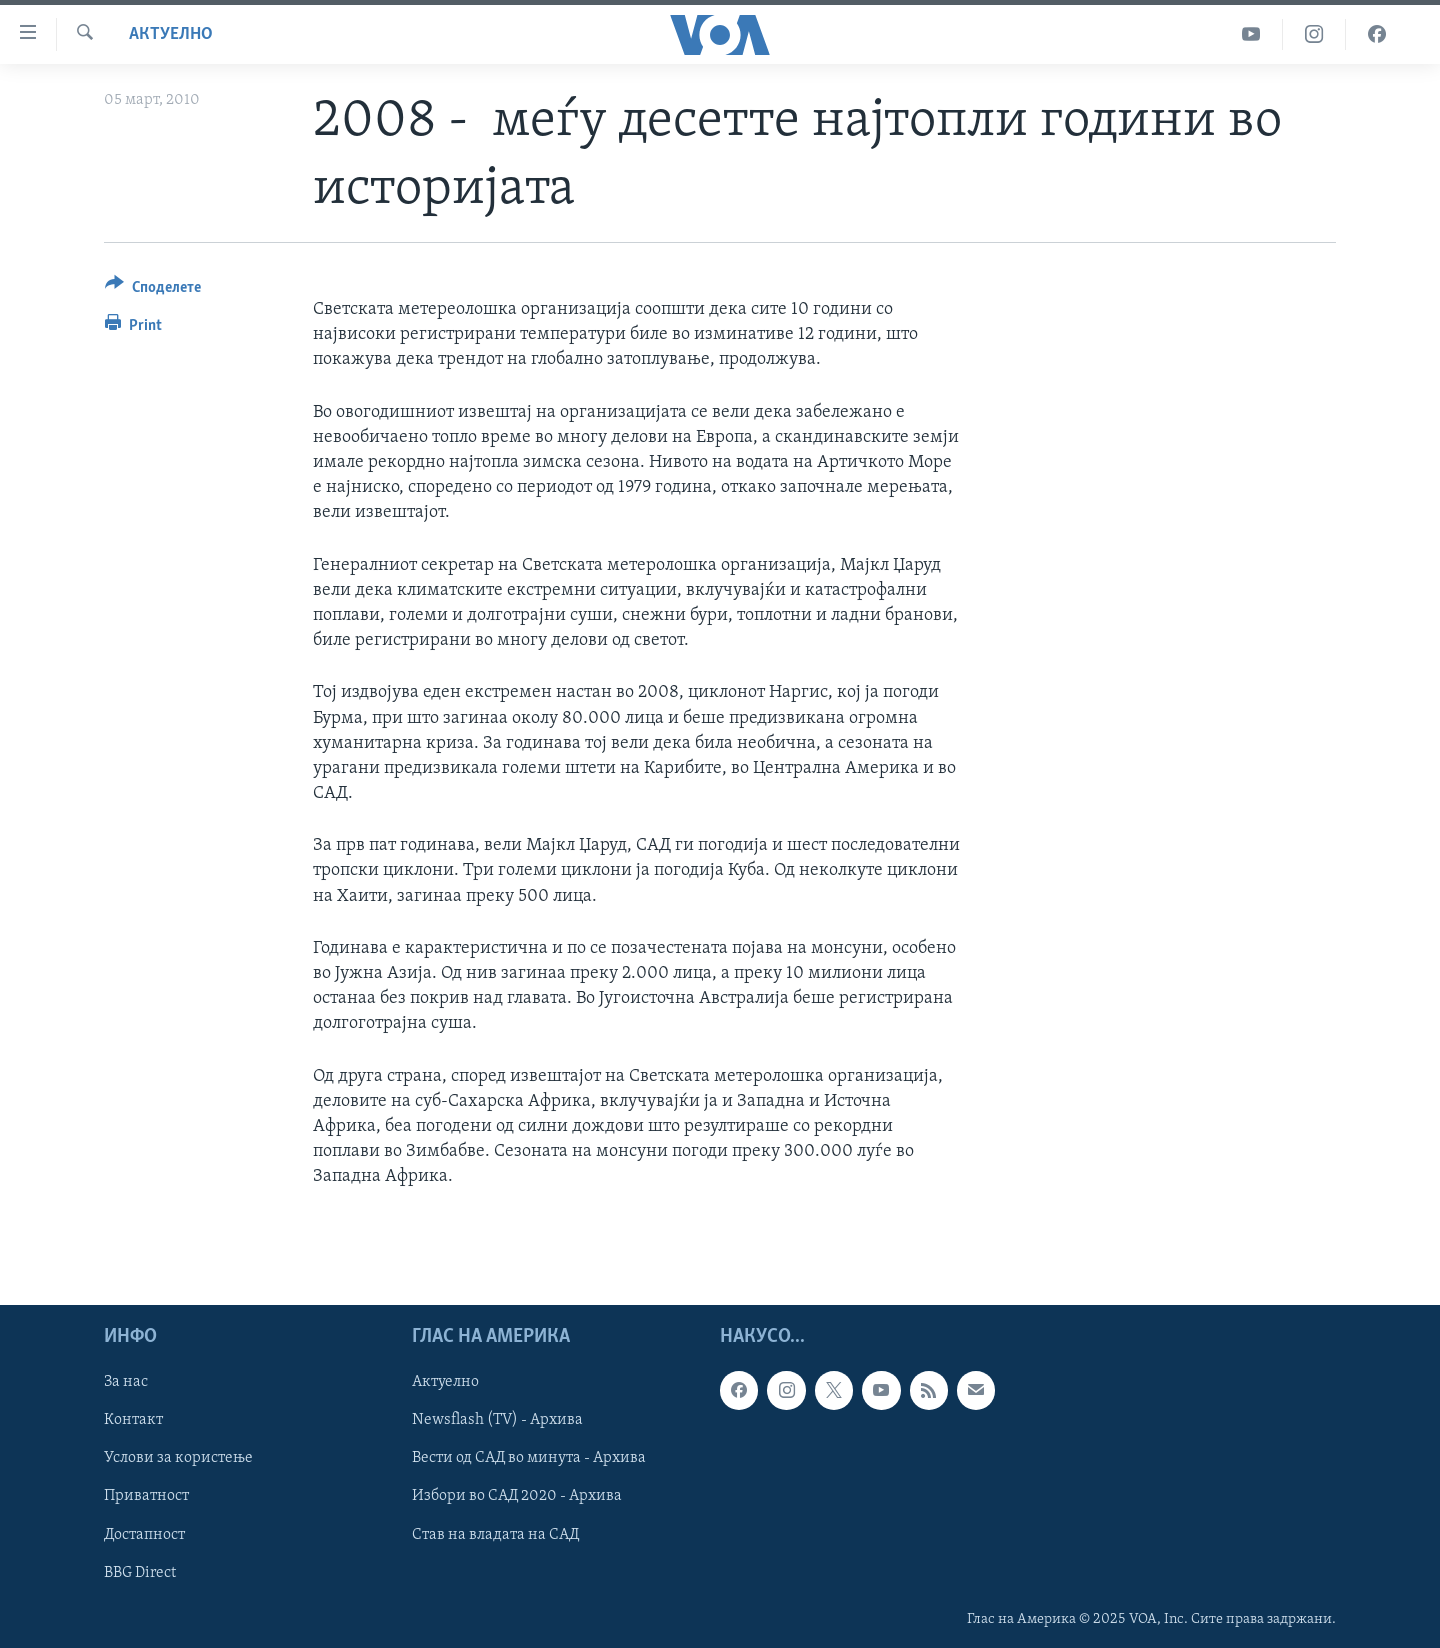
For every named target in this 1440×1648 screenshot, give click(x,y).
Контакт (133, 1420)
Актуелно (171, 34)
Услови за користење (178, 1458)
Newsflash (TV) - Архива (497, 1420)
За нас (126, 1382)
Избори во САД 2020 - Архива (517, 1496)
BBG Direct (140, 1572)
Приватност (146, 1496)
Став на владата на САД (495, 1534)
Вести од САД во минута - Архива (529, 1458)
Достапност (144, 1534)
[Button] (153, 290)
